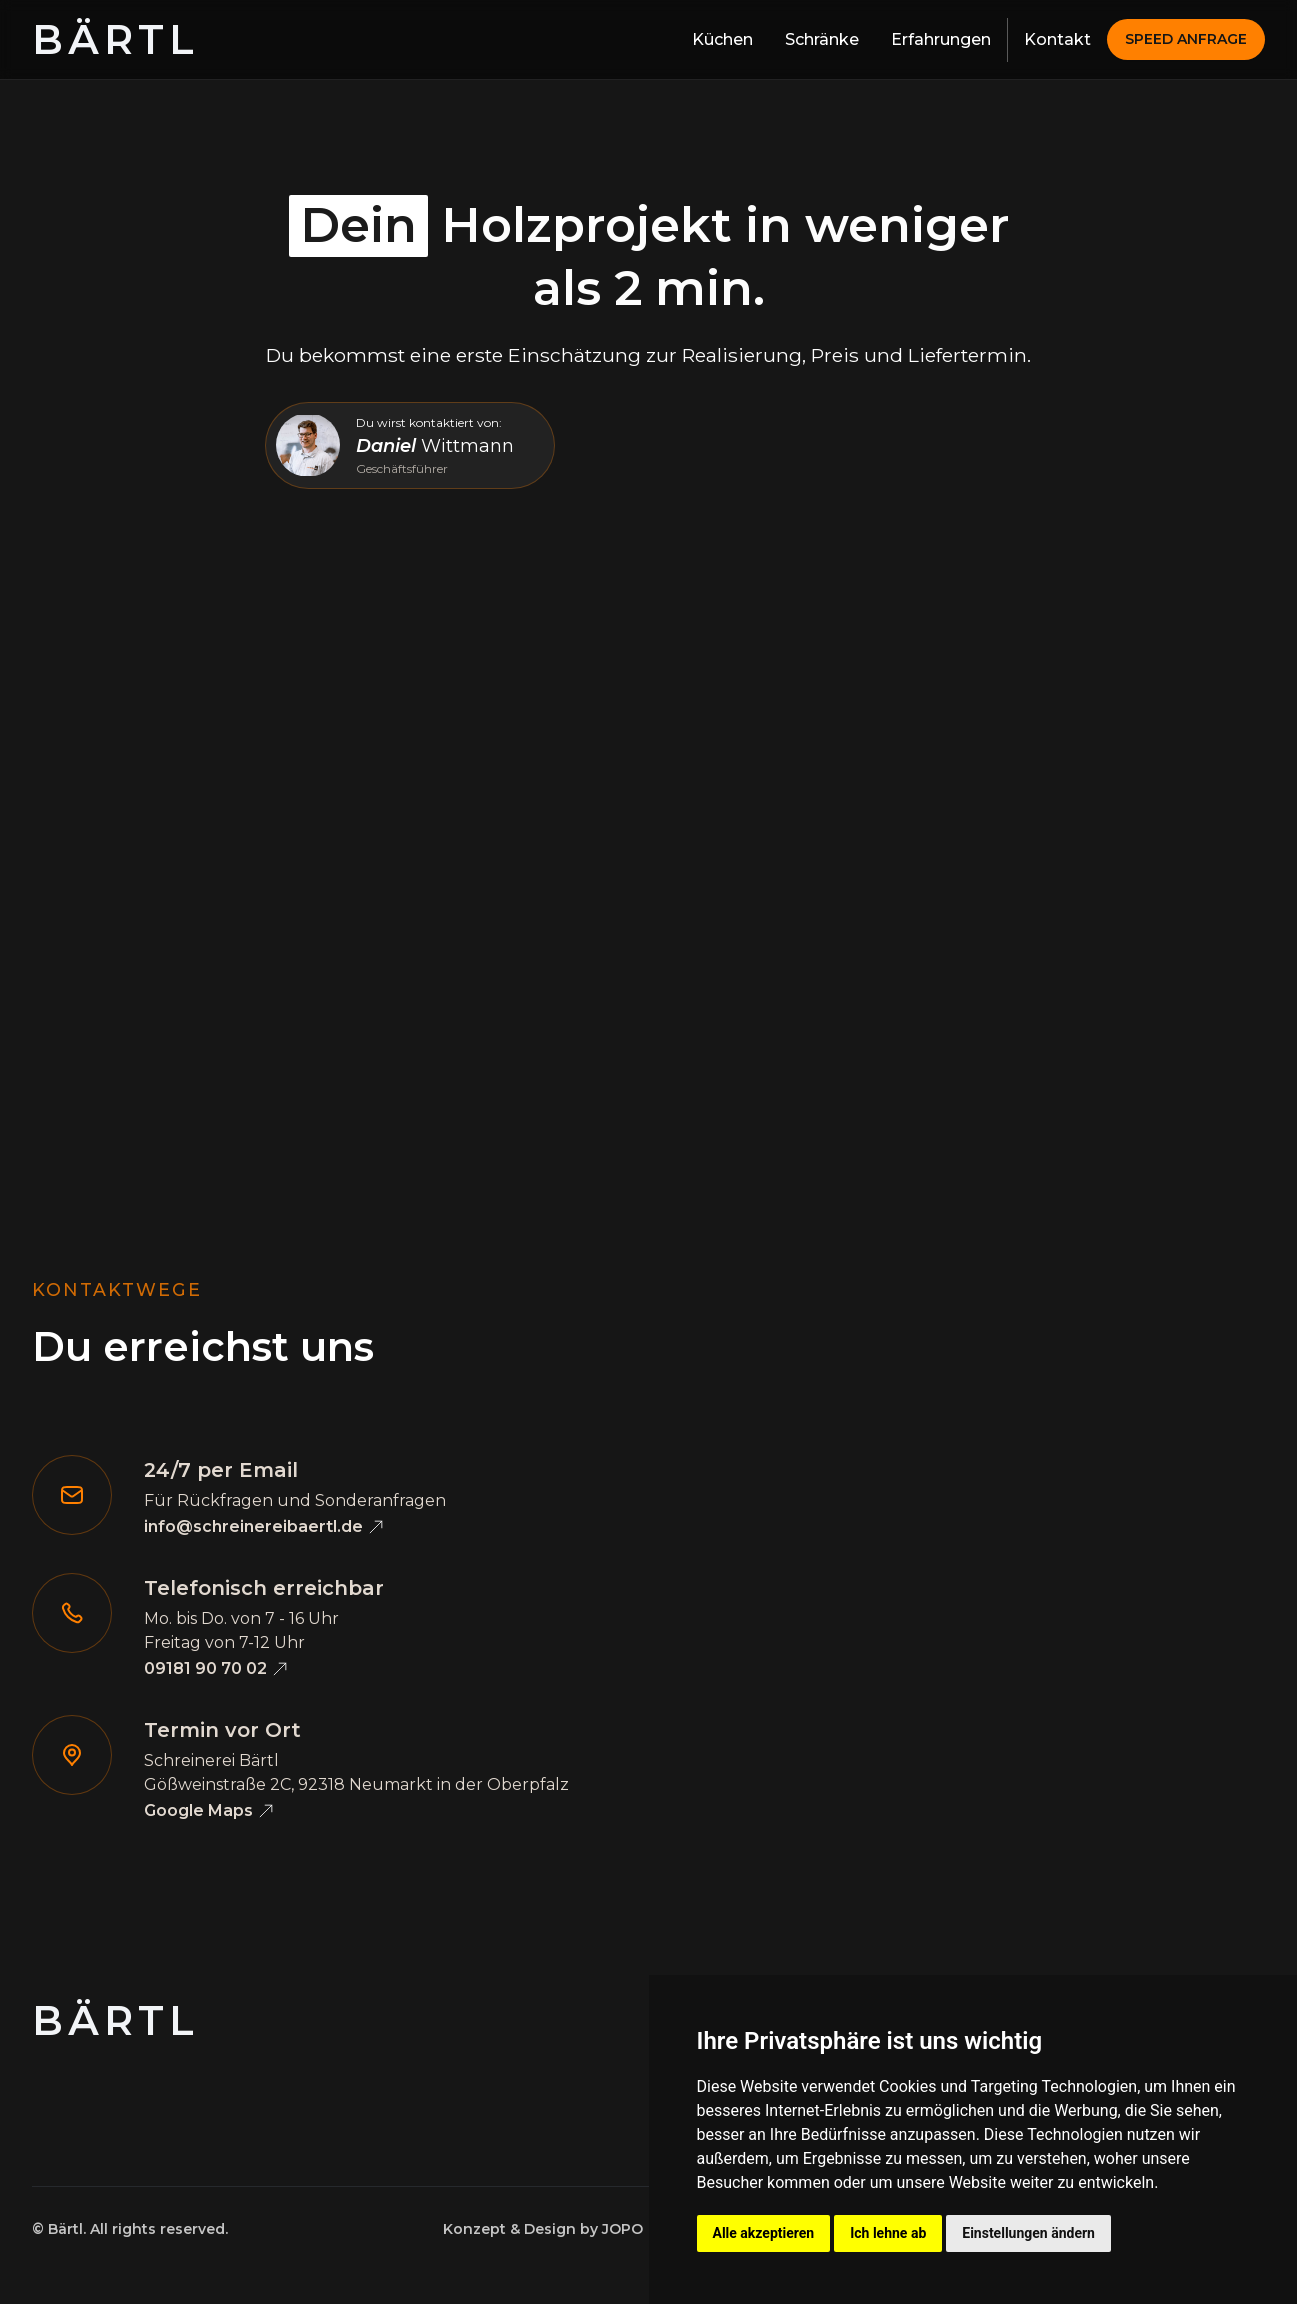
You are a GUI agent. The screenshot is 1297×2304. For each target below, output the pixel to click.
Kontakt (1057, 39)
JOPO (622, 2229)
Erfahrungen (941, 39)
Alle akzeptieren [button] (764, 2233)
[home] (115, 40)
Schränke (822, 39)
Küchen (722, 39)
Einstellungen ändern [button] (1028, 2233)
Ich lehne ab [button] (888, 2233)
